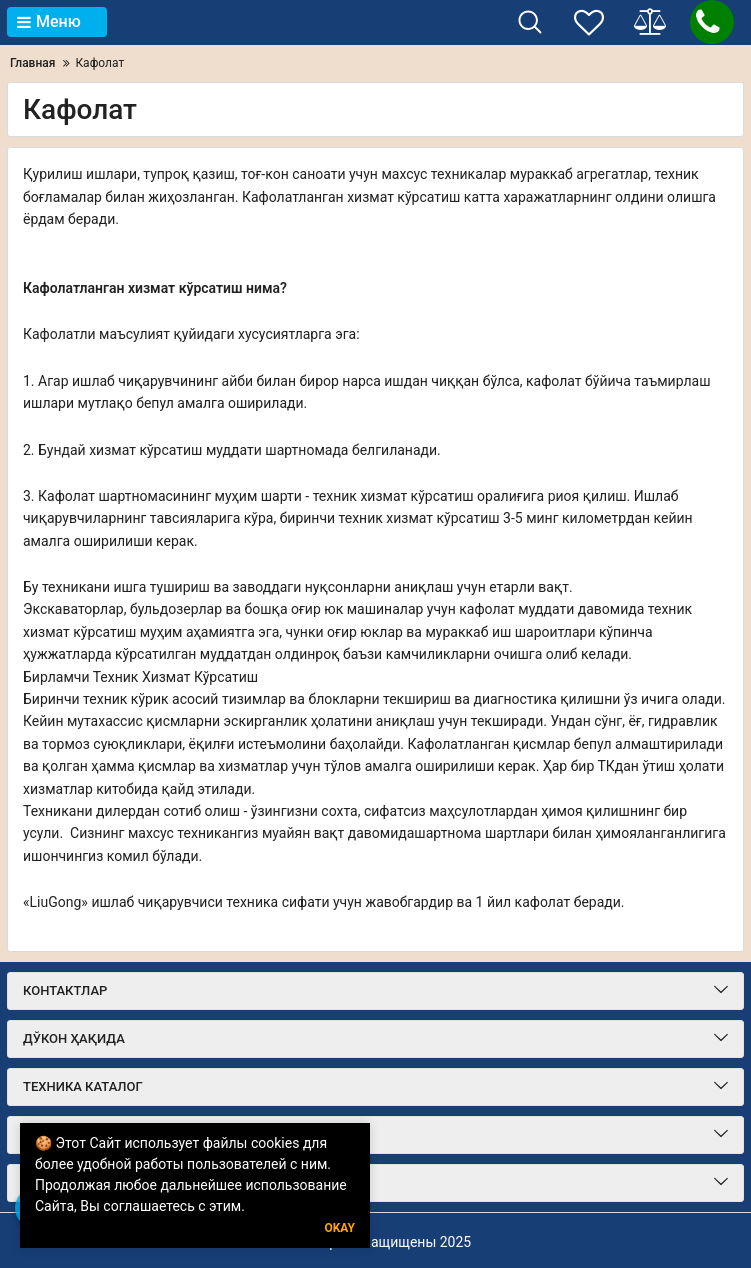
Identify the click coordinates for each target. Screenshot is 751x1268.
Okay (339, 1228)
